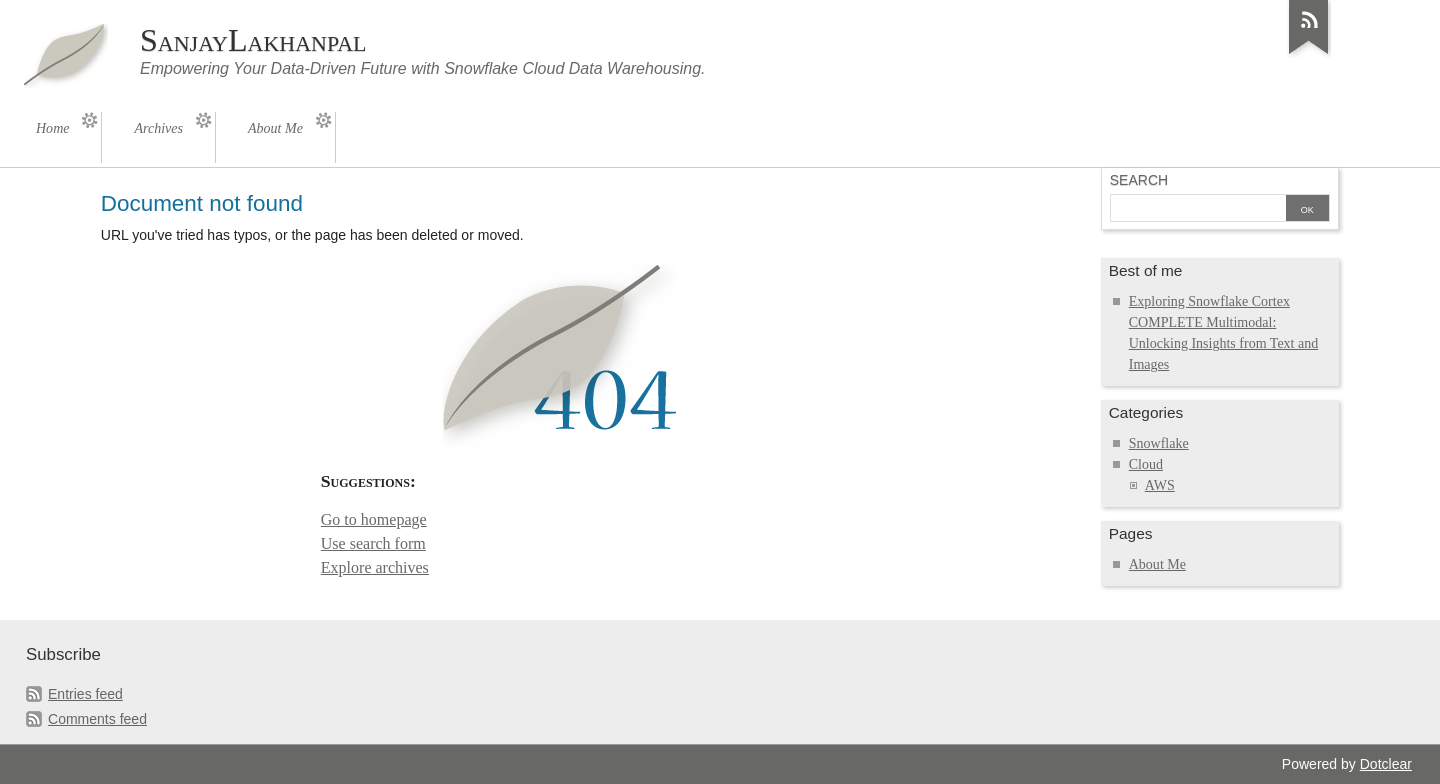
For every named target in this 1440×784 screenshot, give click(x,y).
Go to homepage (374, 519)
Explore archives (375, 567)
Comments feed (97, 719)
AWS (1160, 485)
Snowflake (1159, 443)
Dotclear (1386, 764)
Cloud (1146, 464)
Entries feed (85, 694)
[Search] (1198, 210)
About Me (1157, 564)
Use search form (373, 543)
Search (1139, 180)
